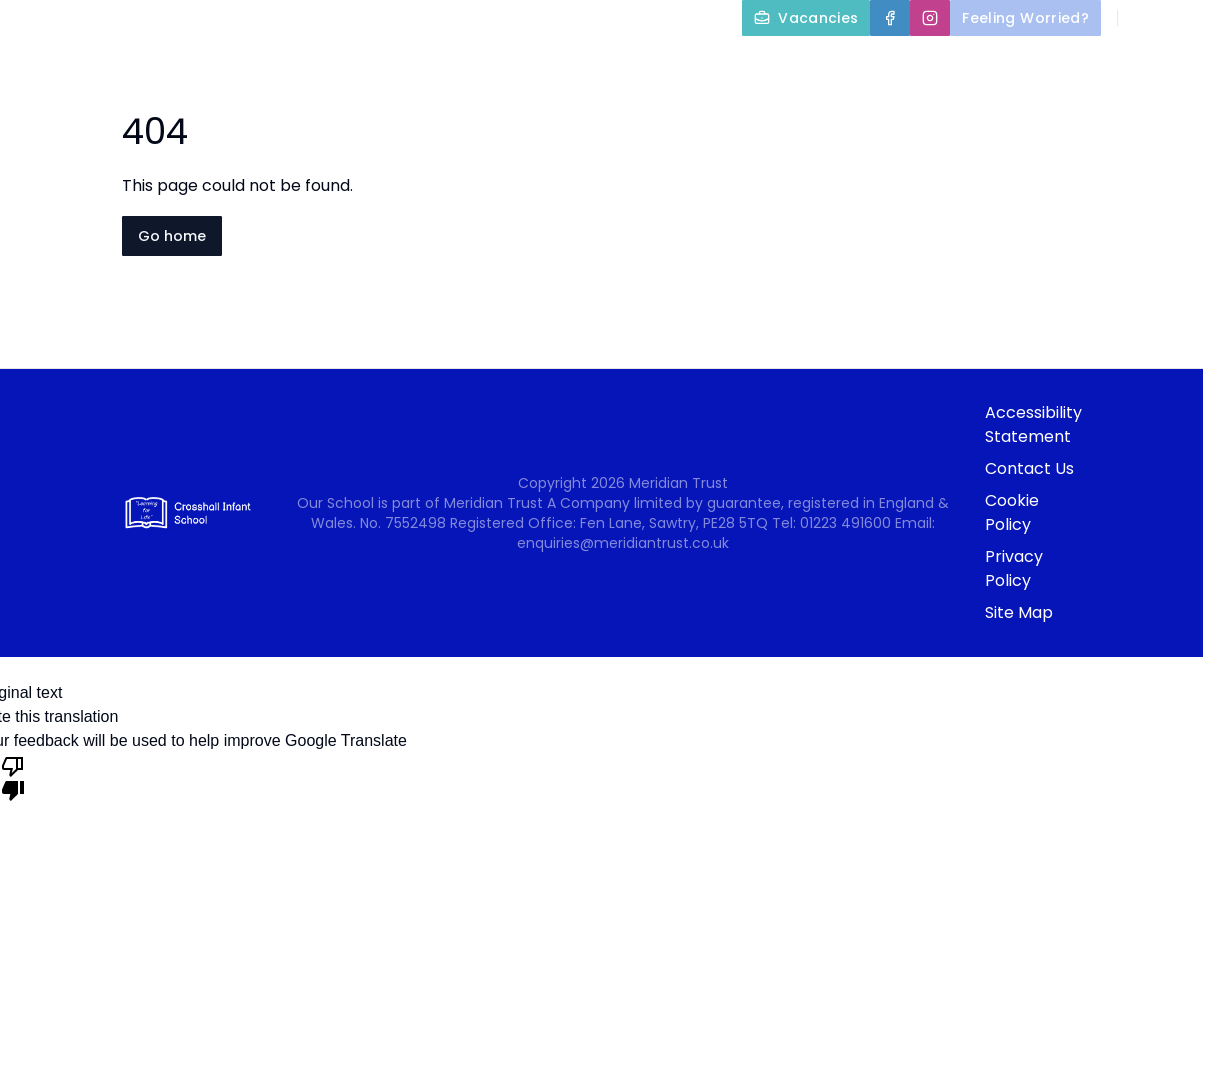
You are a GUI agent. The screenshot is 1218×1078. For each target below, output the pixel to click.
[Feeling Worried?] (1025, 18)
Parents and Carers (980, 64)
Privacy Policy (1014, 568)
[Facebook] (890, 18)
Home (492, 64)
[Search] (1144, 18)
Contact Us (1159, 112)
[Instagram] (930, 18)
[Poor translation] (13, 777)
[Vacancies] (806, 18)
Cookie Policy (1012, 512)
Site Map (1019, 612)
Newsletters (1030, 112)
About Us (605, 64)
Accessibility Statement (1033, 424)
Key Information (773, 64)
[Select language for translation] (1186, 18)
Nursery (1157, 64)
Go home (172, 236)
